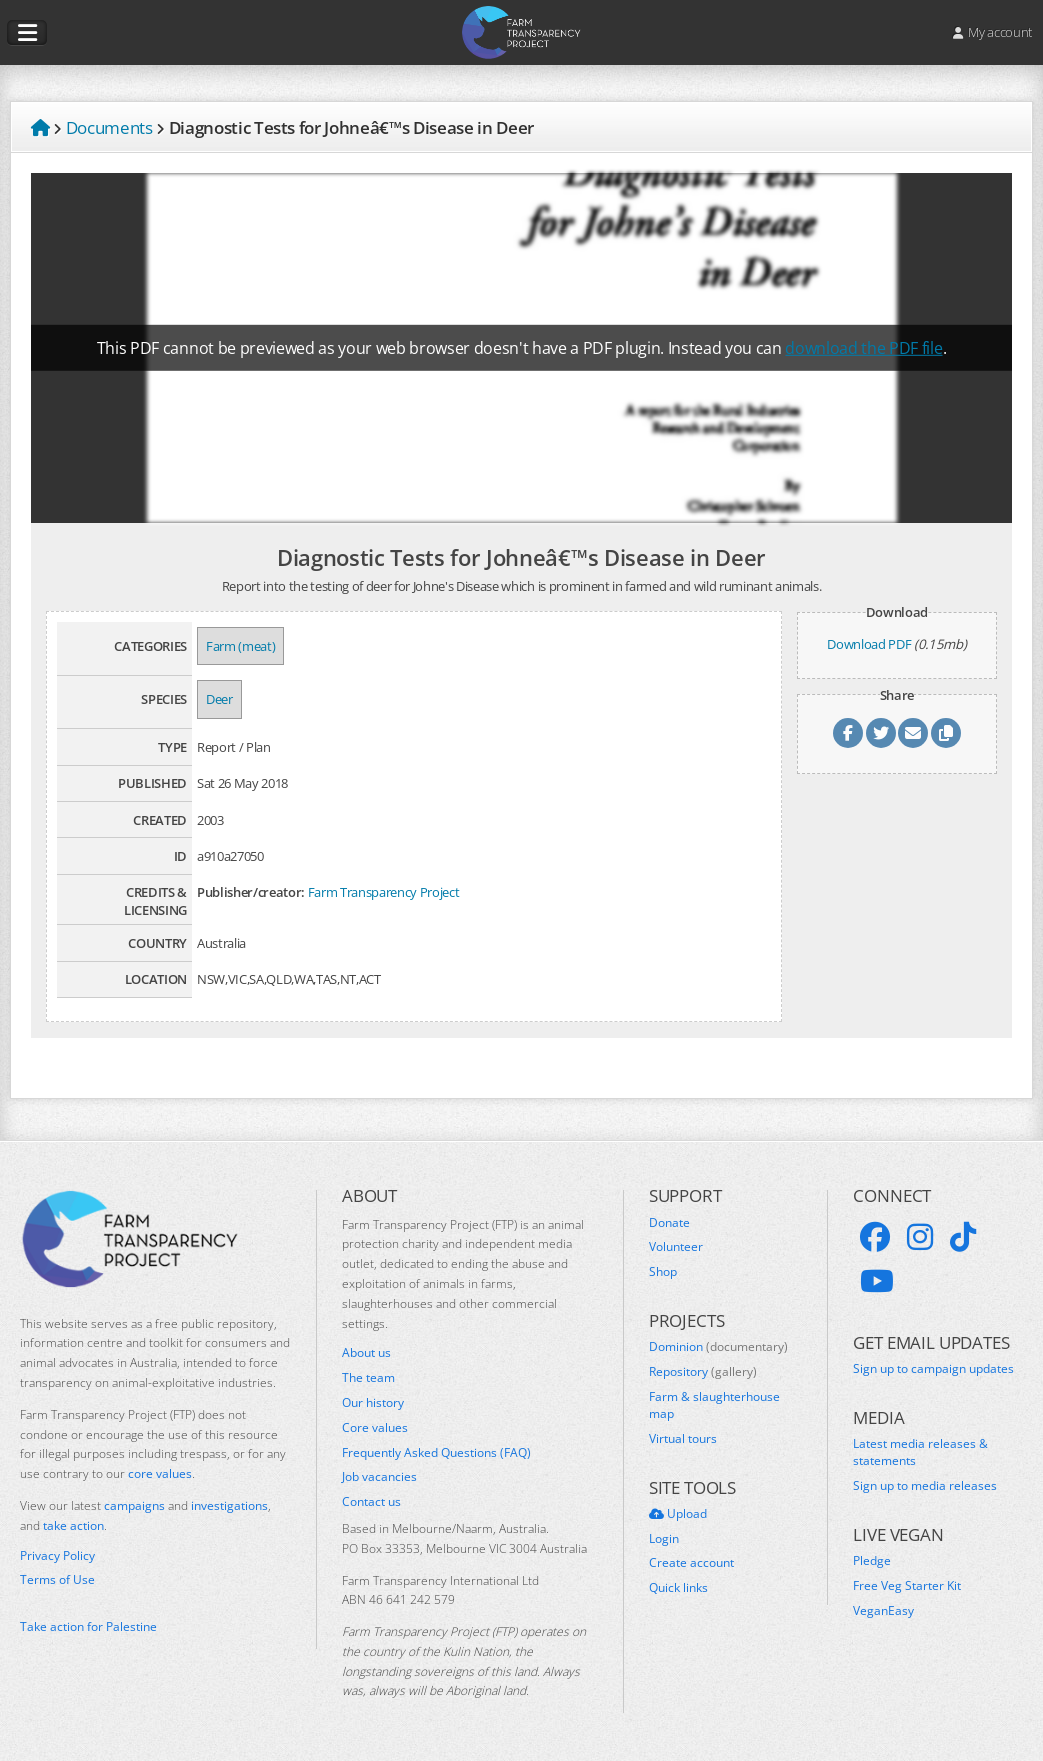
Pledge (872, 1561)
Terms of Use (57, 1580)
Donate (669, 1223)
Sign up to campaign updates (933, 1369)
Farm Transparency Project (384, 892)
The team (368, 1378)
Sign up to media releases (925, 1486)
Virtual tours (683, 1439)
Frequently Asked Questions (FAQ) (436, 1453)
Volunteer (676, 1247)
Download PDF (869, 644)
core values (160, 1473)
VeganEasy (883, 1611)
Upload (678, 1514)
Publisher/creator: (251, 892)
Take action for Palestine (88, 1626)
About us (366, 1353)
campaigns (134, 1505)
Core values (375, 1428)
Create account (691, 1563)
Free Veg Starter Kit (907, 1586)
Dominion (718, 1347)
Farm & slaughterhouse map (714, 1405)
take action (73, 1525)
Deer (219, 699)
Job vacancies (379, 1477)
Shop (663, 1272)
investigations (229, 1505)
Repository (703, 1372)
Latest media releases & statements (920, 1452)
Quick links (678, 1588)
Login (664, 1539)
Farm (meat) (240, 646)
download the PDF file (863, 348)
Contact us (371, 1502)
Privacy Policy (57, 1556)
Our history (373, 1403)
